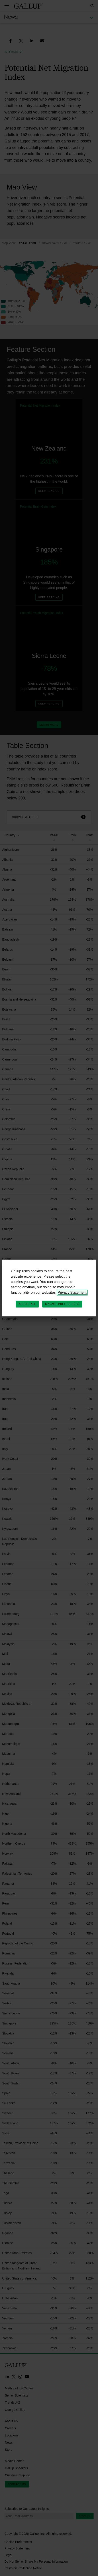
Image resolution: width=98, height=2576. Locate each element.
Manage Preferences (62, 1304)
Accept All (27, 1304)
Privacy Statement (72, 1292)
